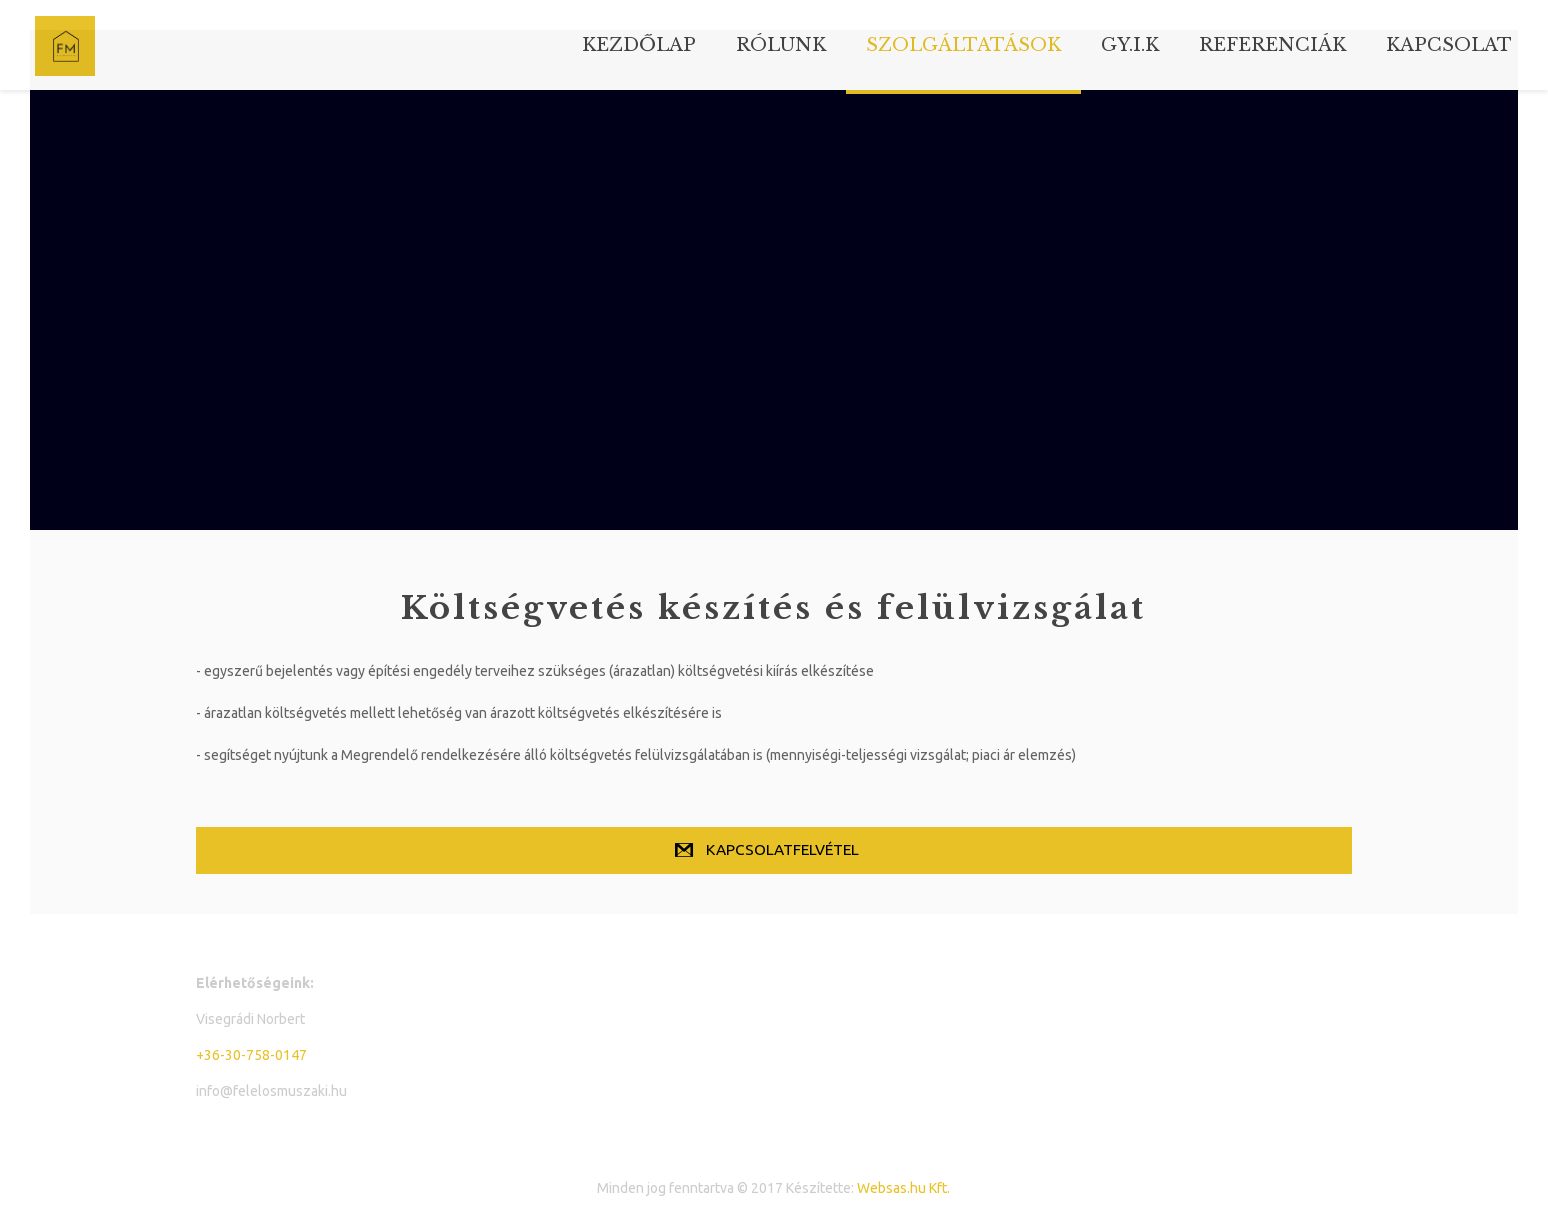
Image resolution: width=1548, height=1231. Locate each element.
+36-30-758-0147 (251, 1055)
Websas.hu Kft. (903, 1188)
